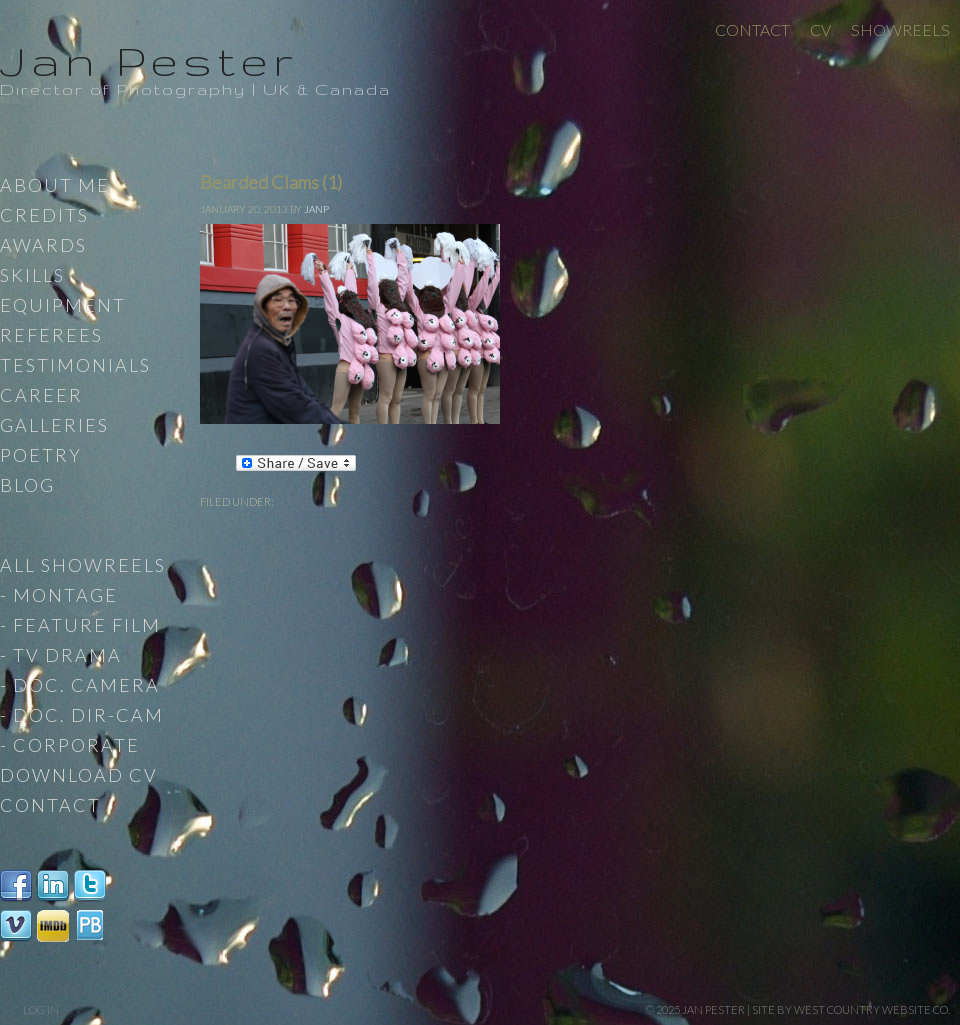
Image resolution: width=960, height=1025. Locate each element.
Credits (44, 215)
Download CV (79, 775)
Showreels (900, 29)
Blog (27, 485)
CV (820, 29)
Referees (51, 335)
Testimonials (75, 365)
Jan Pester (149, 60)
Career (41, 395)
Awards (43, 245)
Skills (32, 275)
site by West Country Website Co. (851, 1009)
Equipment (63, 305)
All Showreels (83, 565)
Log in (41, 1009)
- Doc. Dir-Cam (82, 715)
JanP (316, 209)
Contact (752, 29)
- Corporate (70, 745)
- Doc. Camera (80, 685)
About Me (55, 185)
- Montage (59, 595)
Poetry (41, 455)
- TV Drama (61, 655)
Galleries (54, 425)
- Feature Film (80, 625)
